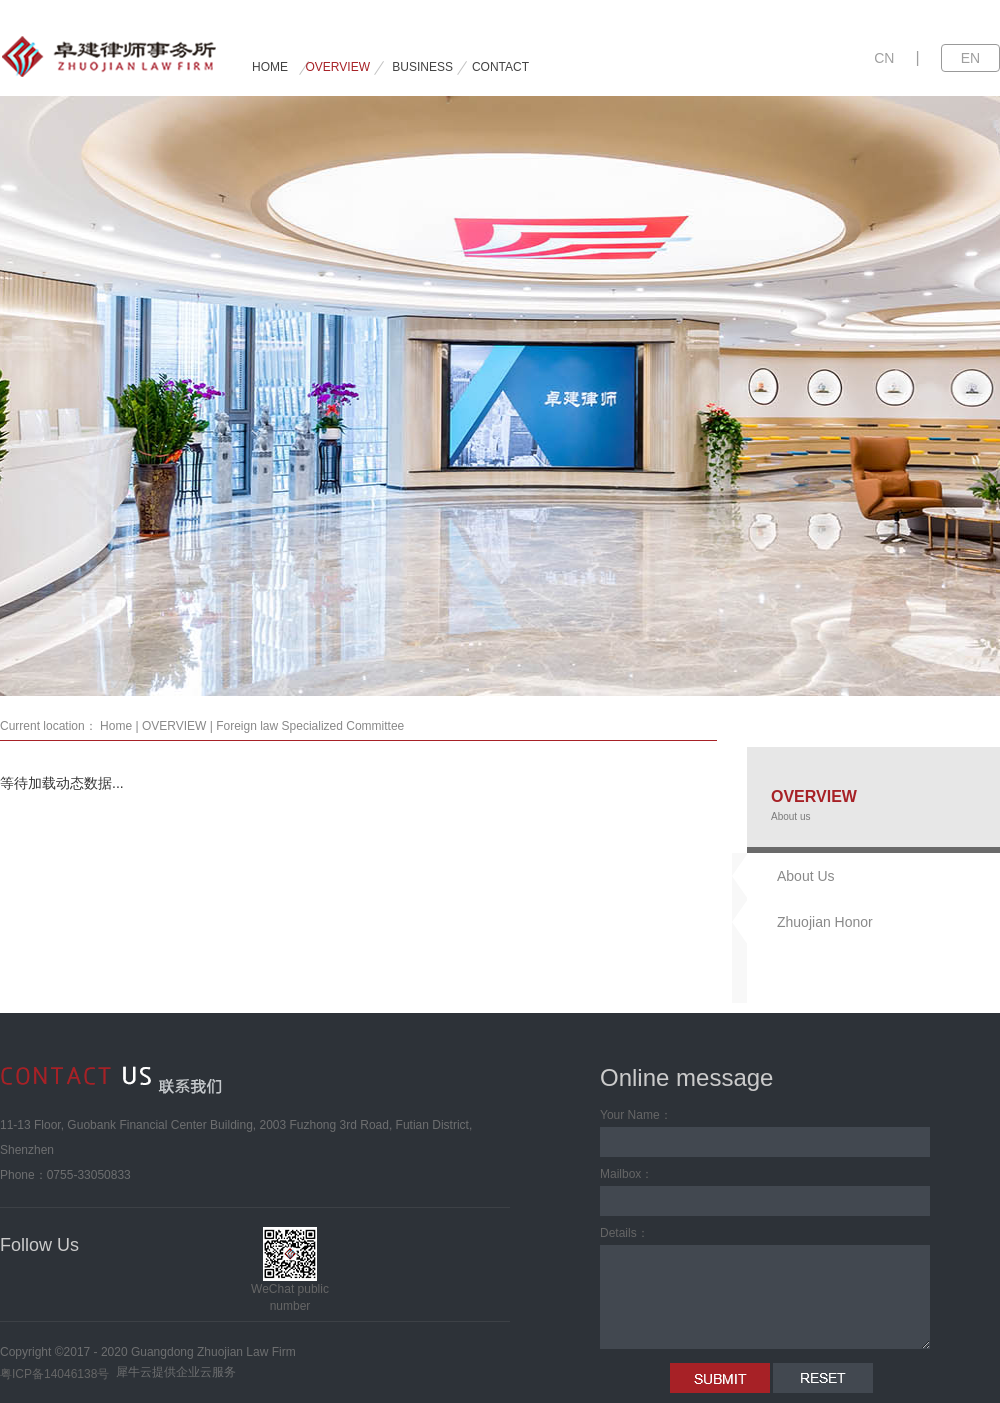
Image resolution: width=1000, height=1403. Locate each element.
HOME (270, 67)
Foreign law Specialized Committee (310, 726)
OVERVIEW (174, 726)
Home (116, 726)
